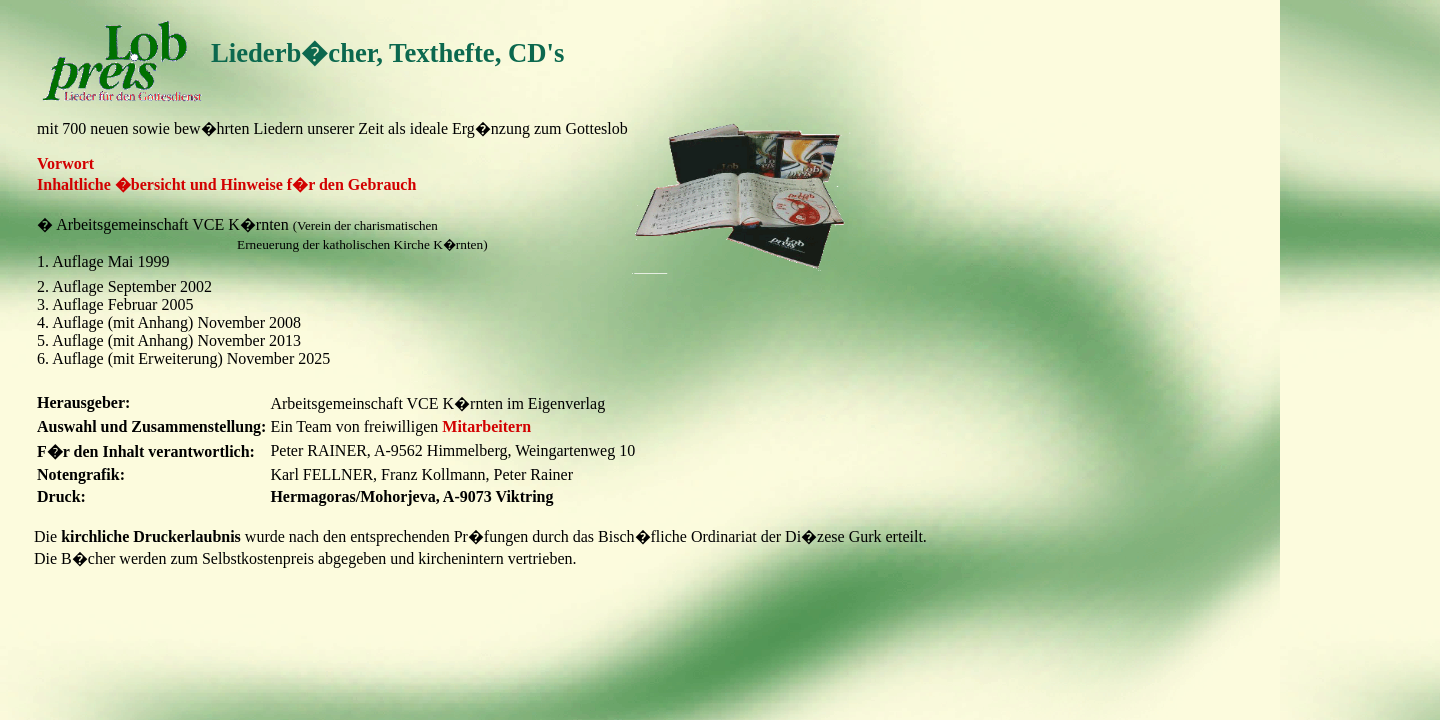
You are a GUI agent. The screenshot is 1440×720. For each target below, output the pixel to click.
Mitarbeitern (486, 426)
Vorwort (65, 163)
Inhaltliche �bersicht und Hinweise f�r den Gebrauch (226, 184)
